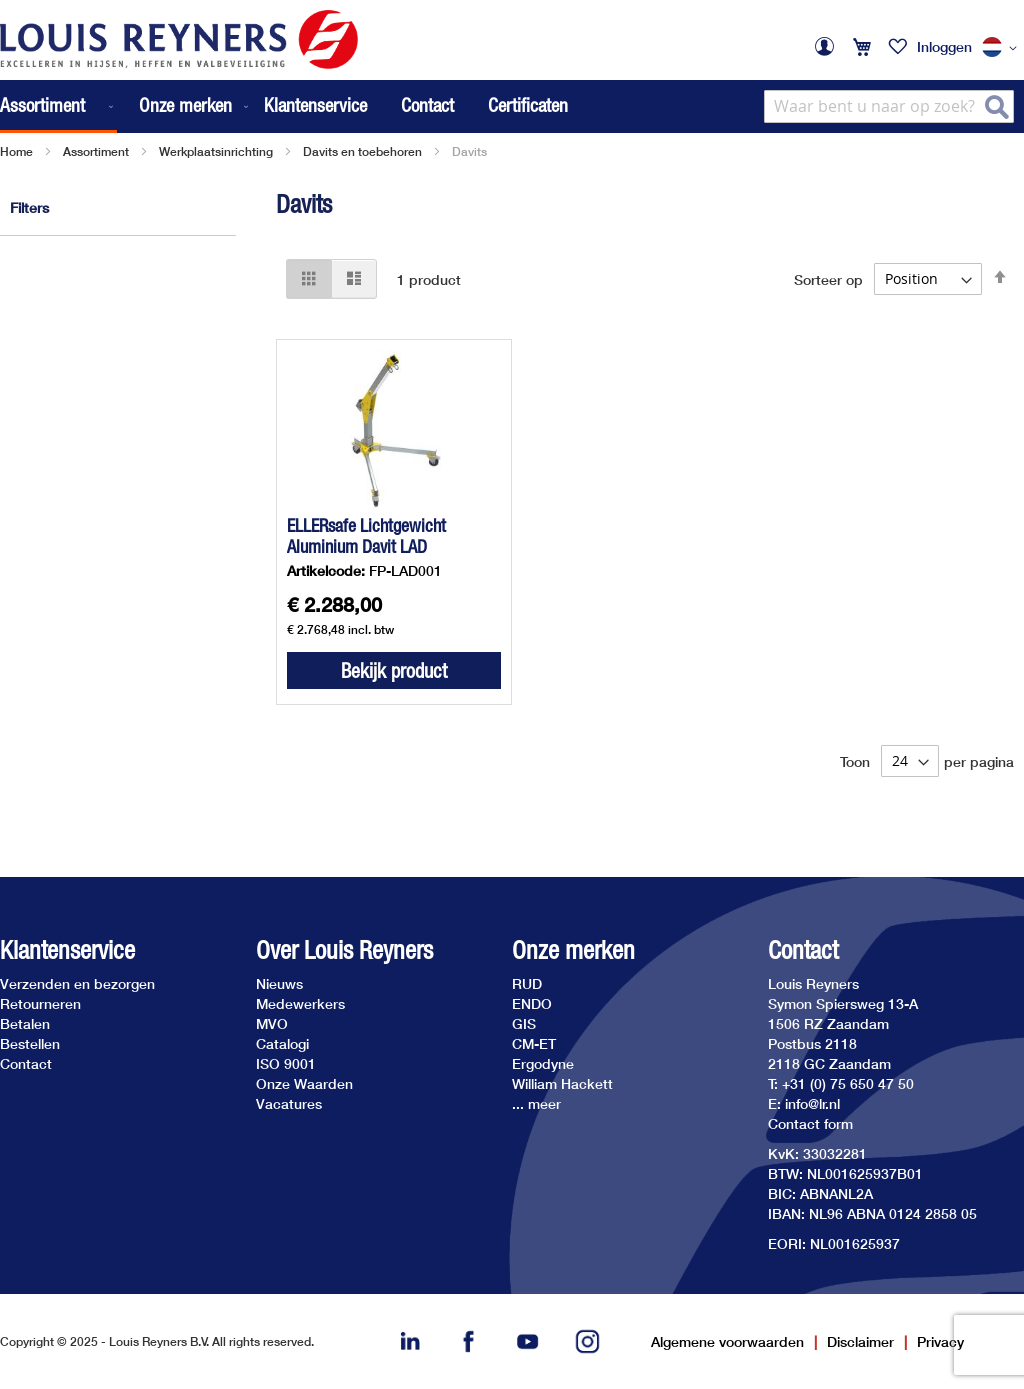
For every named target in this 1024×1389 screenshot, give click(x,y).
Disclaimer (860, 1341)
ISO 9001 (286, 1063)
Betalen (25, 1023)
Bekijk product (394, 670)
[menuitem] (58, 106)
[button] (1003, 48)
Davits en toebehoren (362, 151)
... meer (536, 1103)
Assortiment (96, 151)
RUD (527, 983)
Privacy (940, 1341)
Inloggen (944, 46)
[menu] (126, 106)
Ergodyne (543, 1063)
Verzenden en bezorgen (77, 983)
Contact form (810, 1123)
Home (16, 151)
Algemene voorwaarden (727, 1341)
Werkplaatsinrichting (216, 151)
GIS (524, 1023)
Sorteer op (828, 278)
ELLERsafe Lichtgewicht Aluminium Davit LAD (366, 536)
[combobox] (889, 106)
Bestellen (30, 1043)
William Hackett (562, 1083)
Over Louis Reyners (344, 950)
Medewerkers (300, 1003)
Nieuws (279, 983)
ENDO (532, 1003)
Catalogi (282, 1043)
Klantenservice (315, 105)
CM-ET (534, 1043)
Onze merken (573, 950)
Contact (427, 105)
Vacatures (289, 1103)
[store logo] (179, 39)
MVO (272, 1023)
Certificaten (528, 105)
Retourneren (40, 1003)
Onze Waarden (304, 1083)
